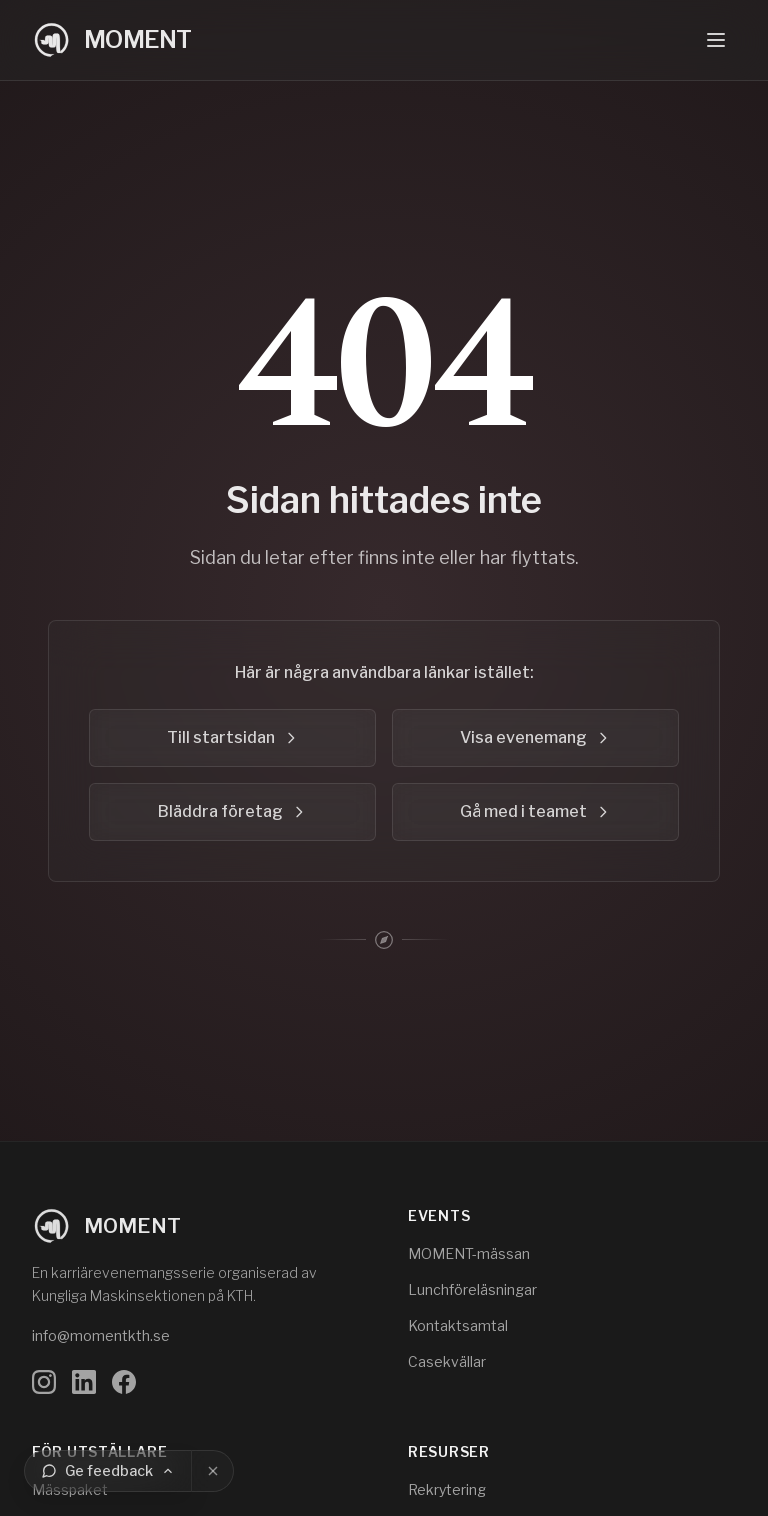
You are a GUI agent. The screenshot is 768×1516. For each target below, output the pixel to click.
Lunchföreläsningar (472, 1289)
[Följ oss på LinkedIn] (84, 1382)
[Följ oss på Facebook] (124, 1382)
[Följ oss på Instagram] (44, 1382)
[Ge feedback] (107, 1471)
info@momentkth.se (101, 1335)
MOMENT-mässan (469, 1253)
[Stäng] (213, 1471)
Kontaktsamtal (458, 1325)
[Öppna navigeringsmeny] (716, 40)
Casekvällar (447, 1361)
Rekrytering (447, 1489)
